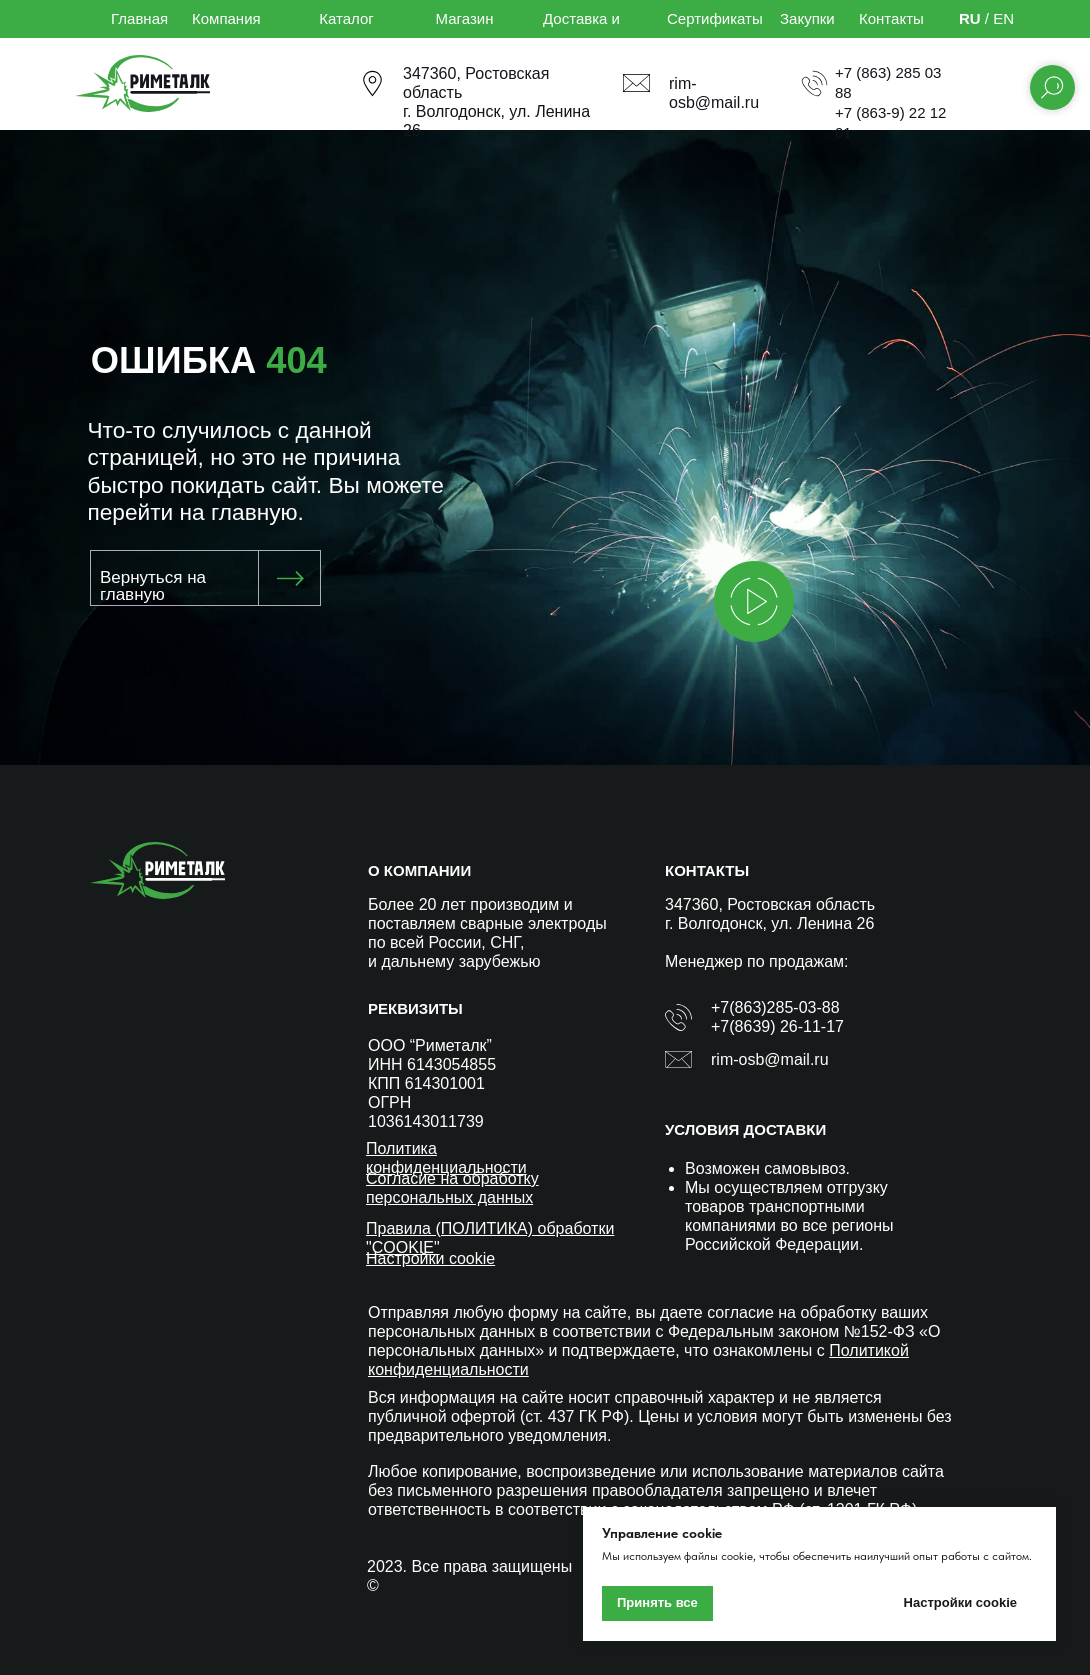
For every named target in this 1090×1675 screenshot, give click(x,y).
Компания (226, 18)
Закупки (807, 18)
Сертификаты (715, 18)
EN (1003, 18)
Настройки (407, 1258)
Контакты (891, 18)
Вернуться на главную (153, 586)
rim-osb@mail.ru (770, 1059)
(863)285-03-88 (784, 1007)
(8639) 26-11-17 (786, 1026)
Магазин (465, 18)
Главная (139, 18)
